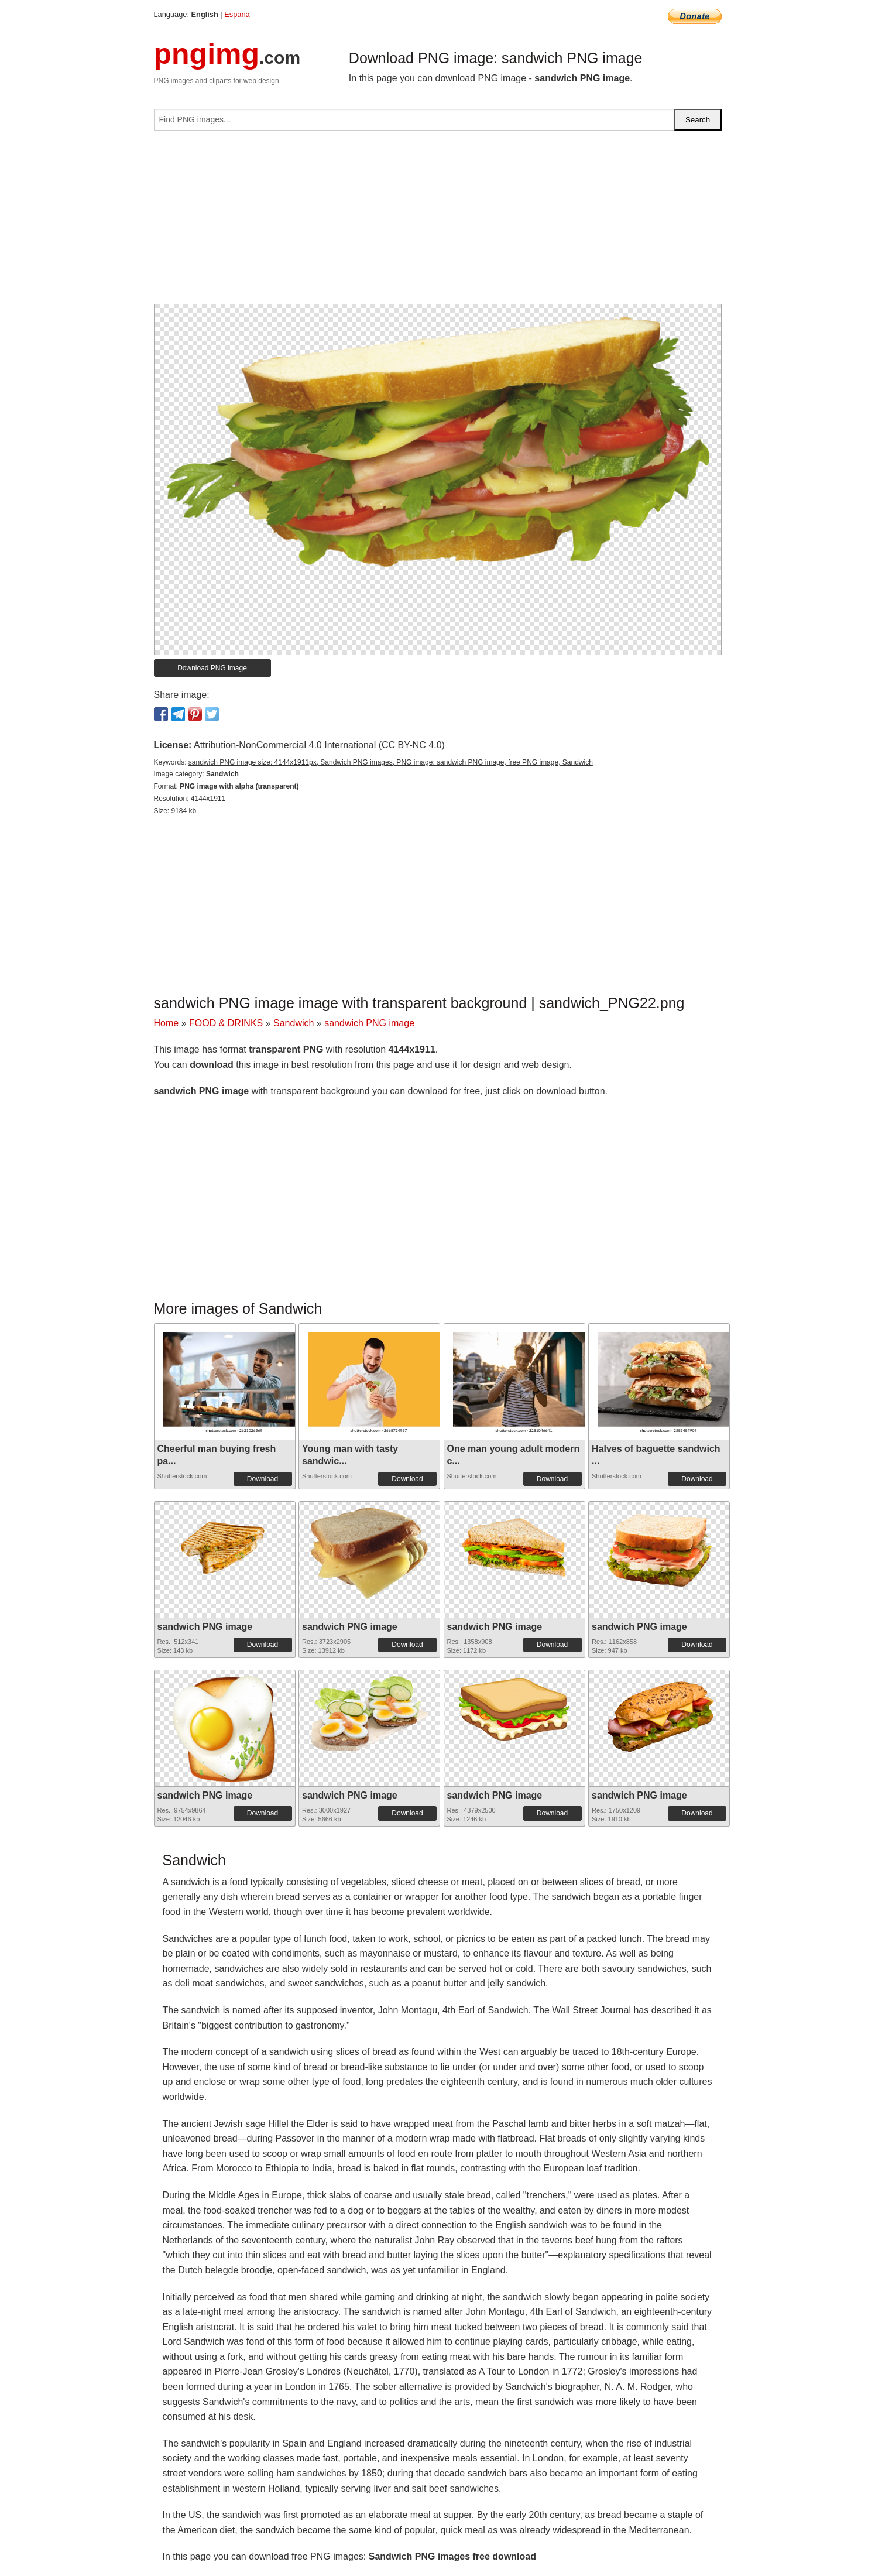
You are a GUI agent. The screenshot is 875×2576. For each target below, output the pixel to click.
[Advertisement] (438, 222)
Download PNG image (212, 668)
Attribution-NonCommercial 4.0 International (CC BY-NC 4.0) (319, 745)
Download (262, 1479)
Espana (236, 14)
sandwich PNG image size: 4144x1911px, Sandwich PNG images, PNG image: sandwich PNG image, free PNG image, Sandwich (390, 762)
